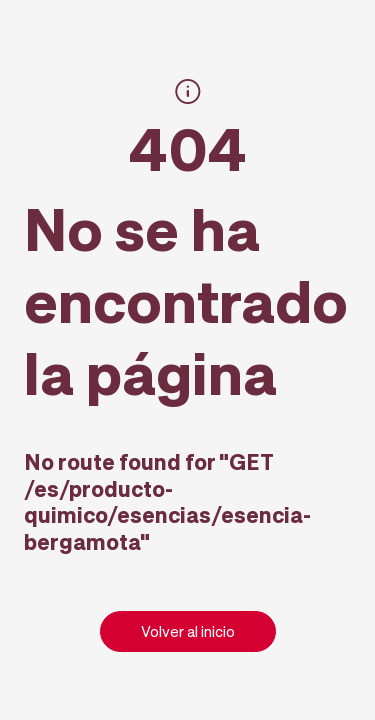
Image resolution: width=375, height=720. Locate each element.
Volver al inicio (188, 631)
